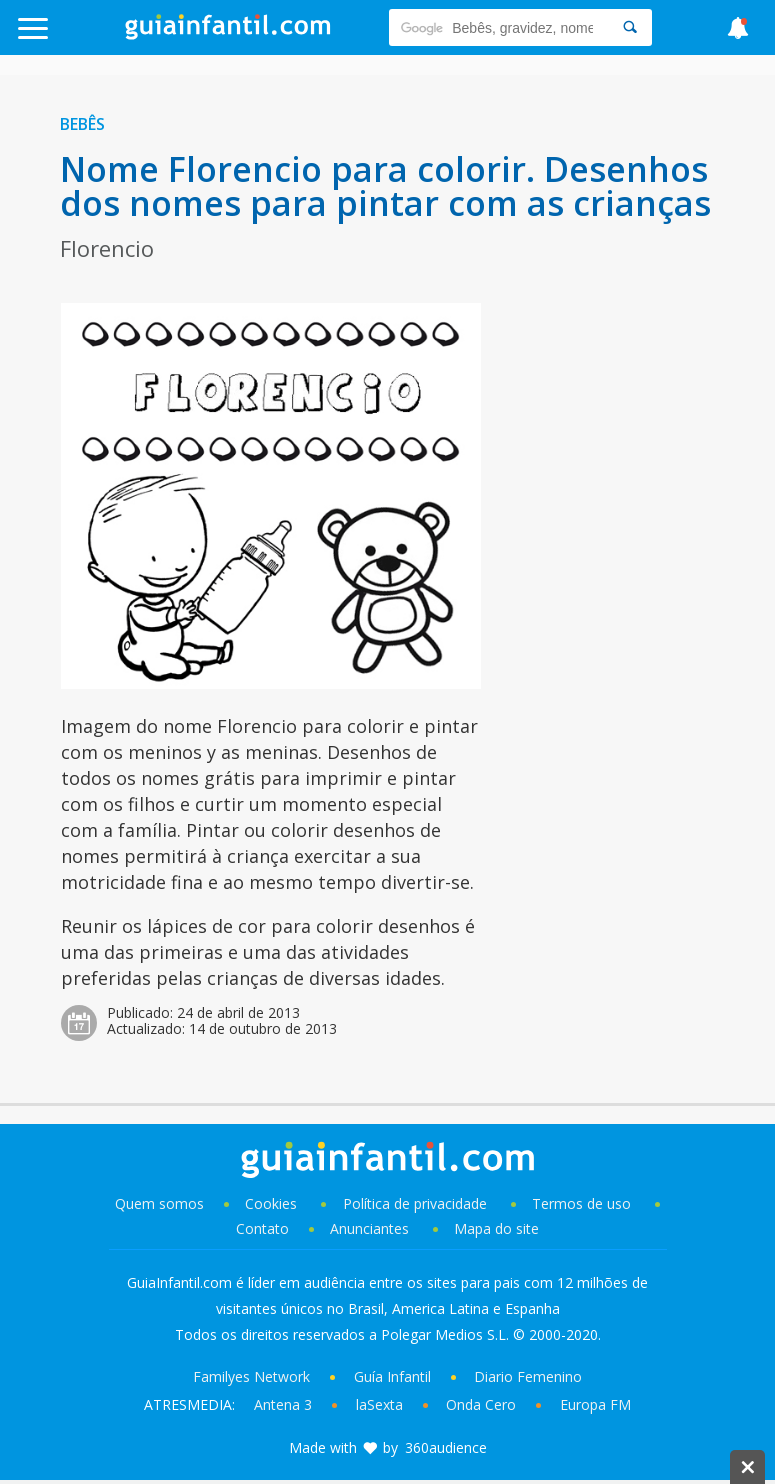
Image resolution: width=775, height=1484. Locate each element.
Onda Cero (481, 1404)
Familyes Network (251, 1376)
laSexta (379, 1404)
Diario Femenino (528, 1376)
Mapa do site (496, 1228)
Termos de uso (581, 1203)
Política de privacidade (417, 1203)
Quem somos (159, 1203)
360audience (446, 1447)
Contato (262, 1228)
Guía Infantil (392, 1376)
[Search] (630, 27)
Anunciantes (369, 1228)
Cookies (273, 1203)
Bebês (82, 124)
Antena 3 (283, 1404)
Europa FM (595, 1404)
